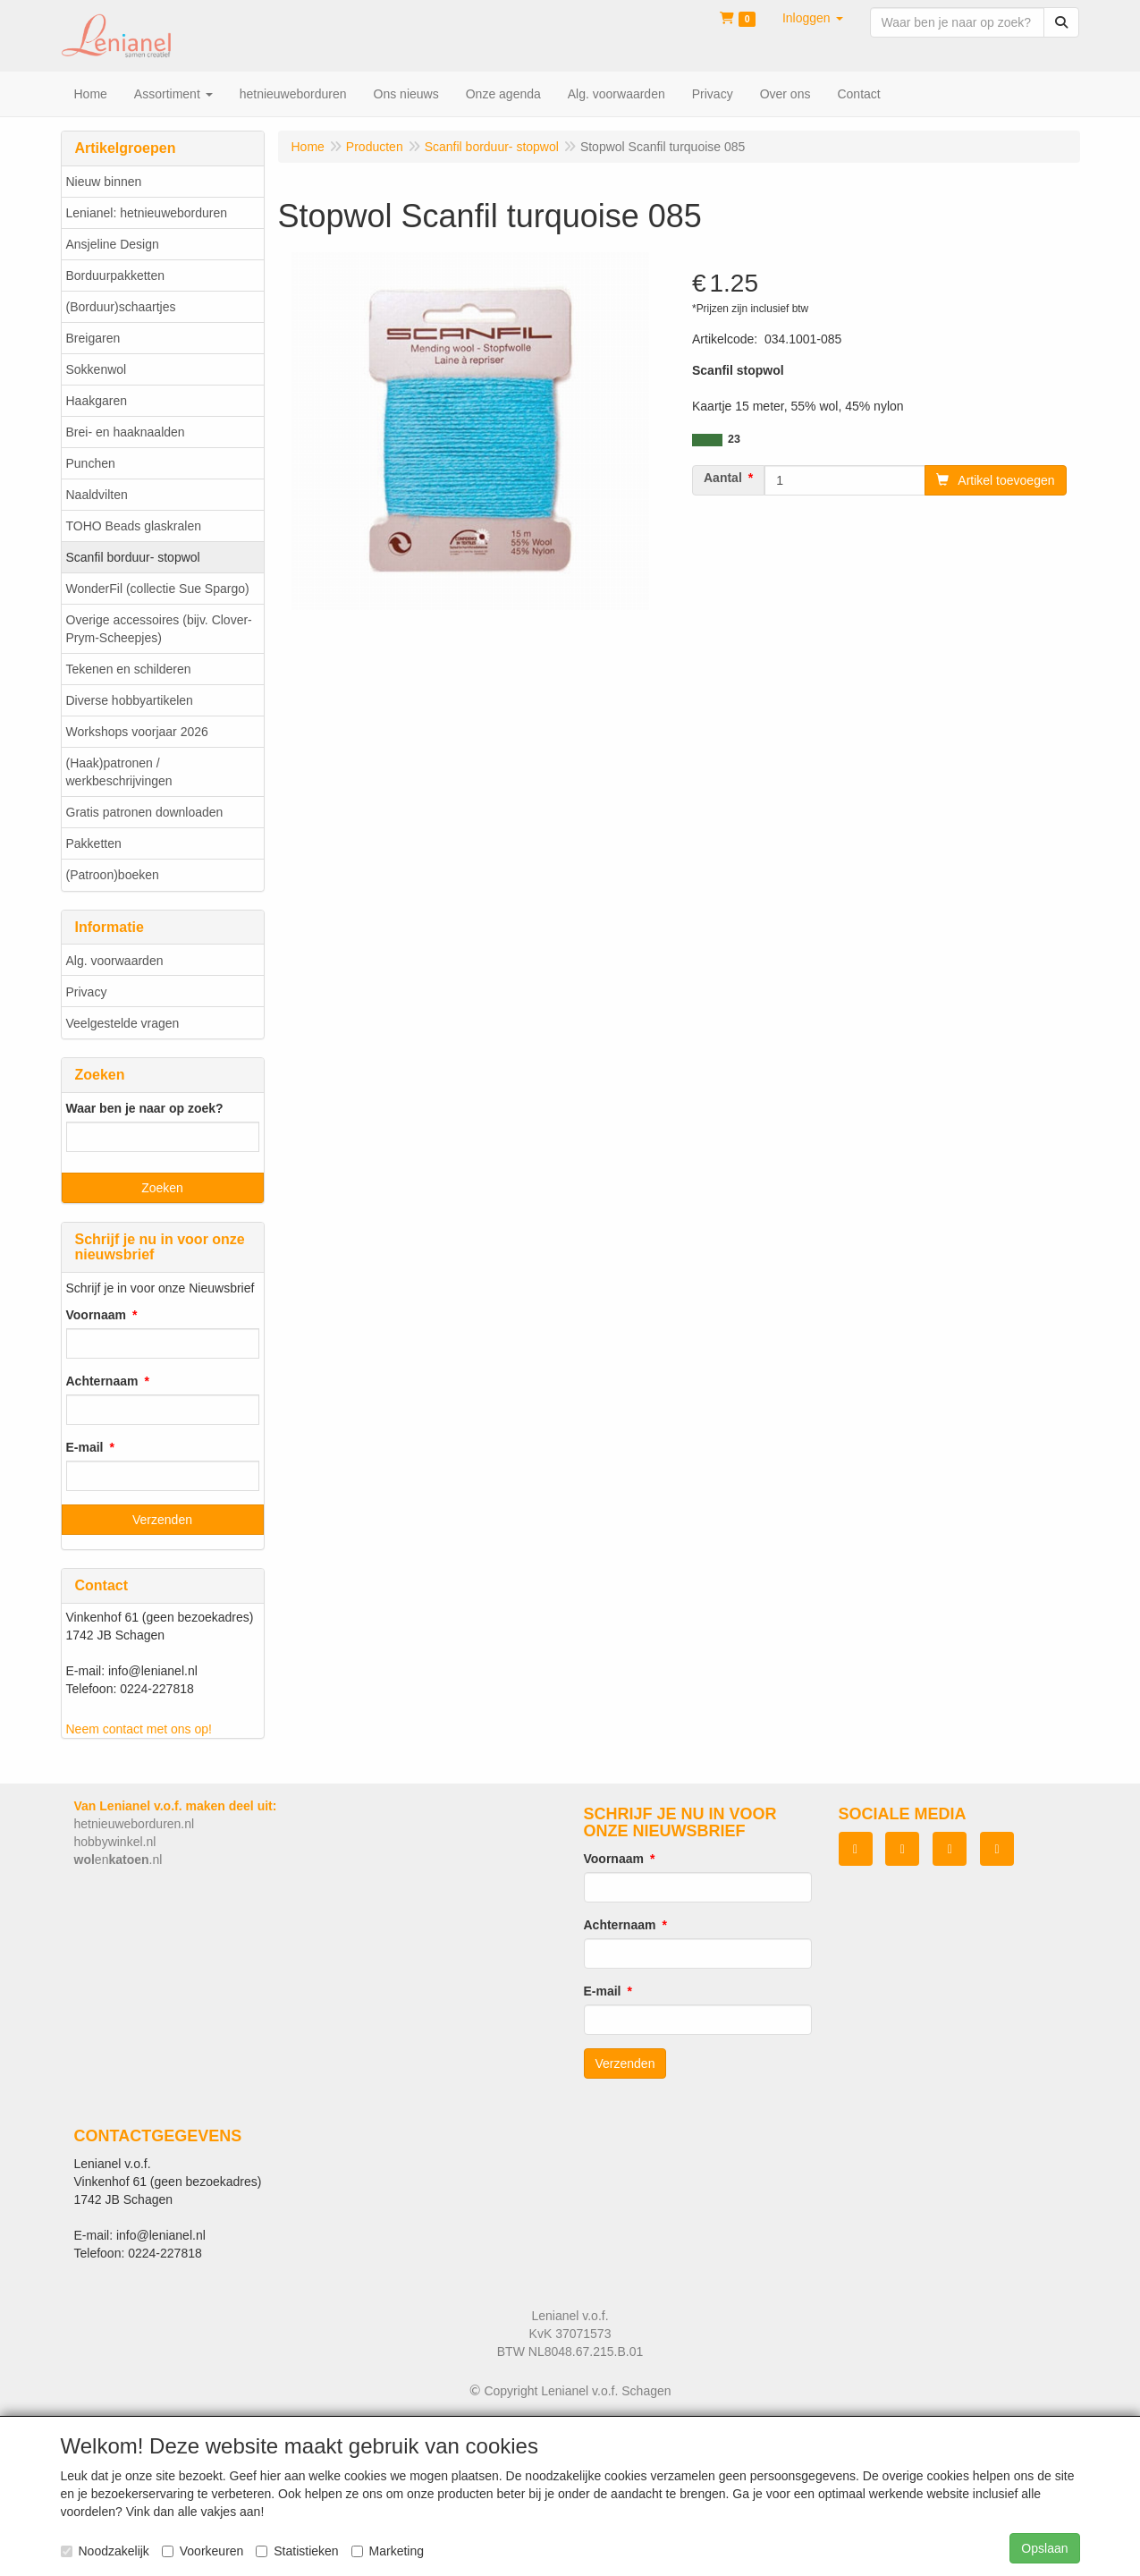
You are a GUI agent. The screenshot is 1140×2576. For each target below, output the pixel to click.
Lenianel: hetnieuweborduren (147, 213)
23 (734, 439)
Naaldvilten (97, 494)
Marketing (387, 2551)
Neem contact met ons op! (139, 1729)
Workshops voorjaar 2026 (137, 731)
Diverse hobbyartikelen (129, 700)
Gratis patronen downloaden (145, 812)
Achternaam (102, 1381)
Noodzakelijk (105, 2551)
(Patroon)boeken (112, 875)
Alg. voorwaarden (115, 960)
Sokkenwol (96, 369)
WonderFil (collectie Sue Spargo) (157, 588)
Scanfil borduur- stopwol (133, 557)
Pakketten (94, 843)
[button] (813, 18)
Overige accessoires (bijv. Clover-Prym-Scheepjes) (159, 629)
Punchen (90, 463)
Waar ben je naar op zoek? (145, 1108)
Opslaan (1044, 2548)
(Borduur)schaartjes (121, 307)
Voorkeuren (203, 2551)
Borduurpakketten (115, 275)
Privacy (86, 992)
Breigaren (93, 338)
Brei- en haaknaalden (125, 432)
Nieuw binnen (104, 181)
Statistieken (297, 2551)
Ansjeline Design (112, 244)
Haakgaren (97, 401)
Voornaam (96, 1315)
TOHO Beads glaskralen (133, 526)
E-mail (85, 1447)
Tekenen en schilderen (128, 669)
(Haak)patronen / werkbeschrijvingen (119, 772)
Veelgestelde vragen (123, 1023)
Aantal (723, 477)
